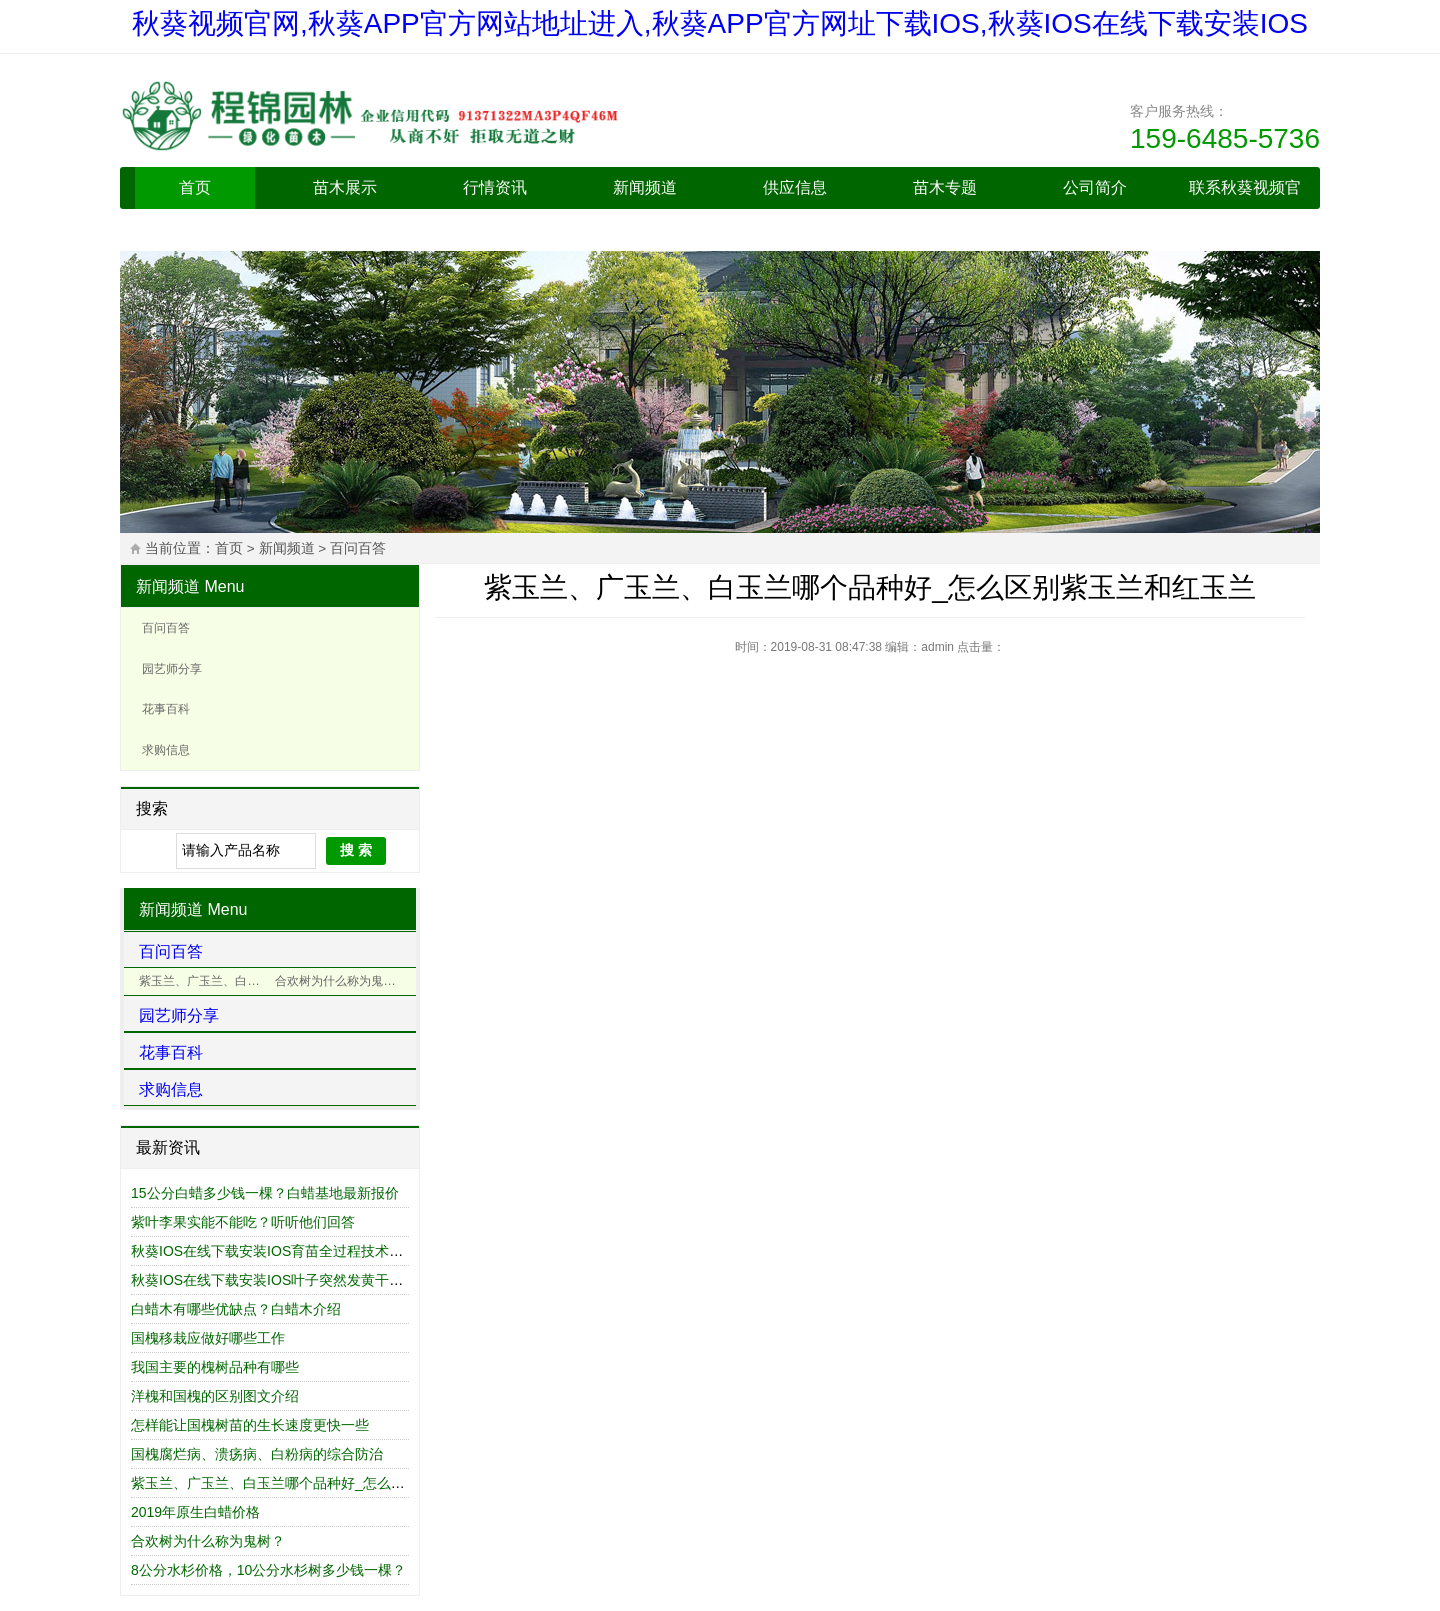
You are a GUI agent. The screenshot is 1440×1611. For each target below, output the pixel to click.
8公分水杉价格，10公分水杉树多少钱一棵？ (268, 1570)
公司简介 (1095, 187)
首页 (195, 187)
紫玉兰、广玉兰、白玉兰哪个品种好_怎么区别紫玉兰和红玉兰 (204, 981)
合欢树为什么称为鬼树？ (340, 981)
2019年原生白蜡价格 (195, 1512)
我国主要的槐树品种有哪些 (215, 1367)
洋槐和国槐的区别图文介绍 (215, 1396)
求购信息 (166, 750)
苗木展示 (345, 187)
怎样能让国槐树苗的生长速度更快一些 (250, 1425)
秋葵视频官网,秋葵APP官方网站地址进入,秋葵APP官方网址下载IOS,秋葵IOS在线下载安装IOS (720, 23)
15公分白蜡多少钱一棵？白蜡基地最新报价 (265, 1193)
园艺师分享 (172, 669)
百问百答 (358, 548)
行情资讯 (495, 187)
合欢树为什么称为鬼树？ (208, 1541)
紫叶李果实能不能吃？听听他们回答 (243, 1222)
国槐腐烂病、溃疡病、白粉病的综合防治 (257, 1454)
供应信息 (795, 187)
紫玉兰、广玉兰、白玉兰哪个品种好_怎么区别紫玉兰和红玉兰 (324, 1483)
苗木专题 (945, 187)
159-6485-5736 (1225, 138)
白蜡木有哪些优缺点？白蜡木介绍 (236, 1309)
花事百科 (166, 709)
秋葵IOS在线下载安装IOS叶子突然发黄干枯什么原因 (295, 1280)
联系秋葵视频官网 (1245, 208)
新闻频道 (645, 187)
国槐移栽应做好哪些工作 (208, 1338)
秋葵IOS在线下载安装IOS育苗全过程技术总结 (274, 1251)
